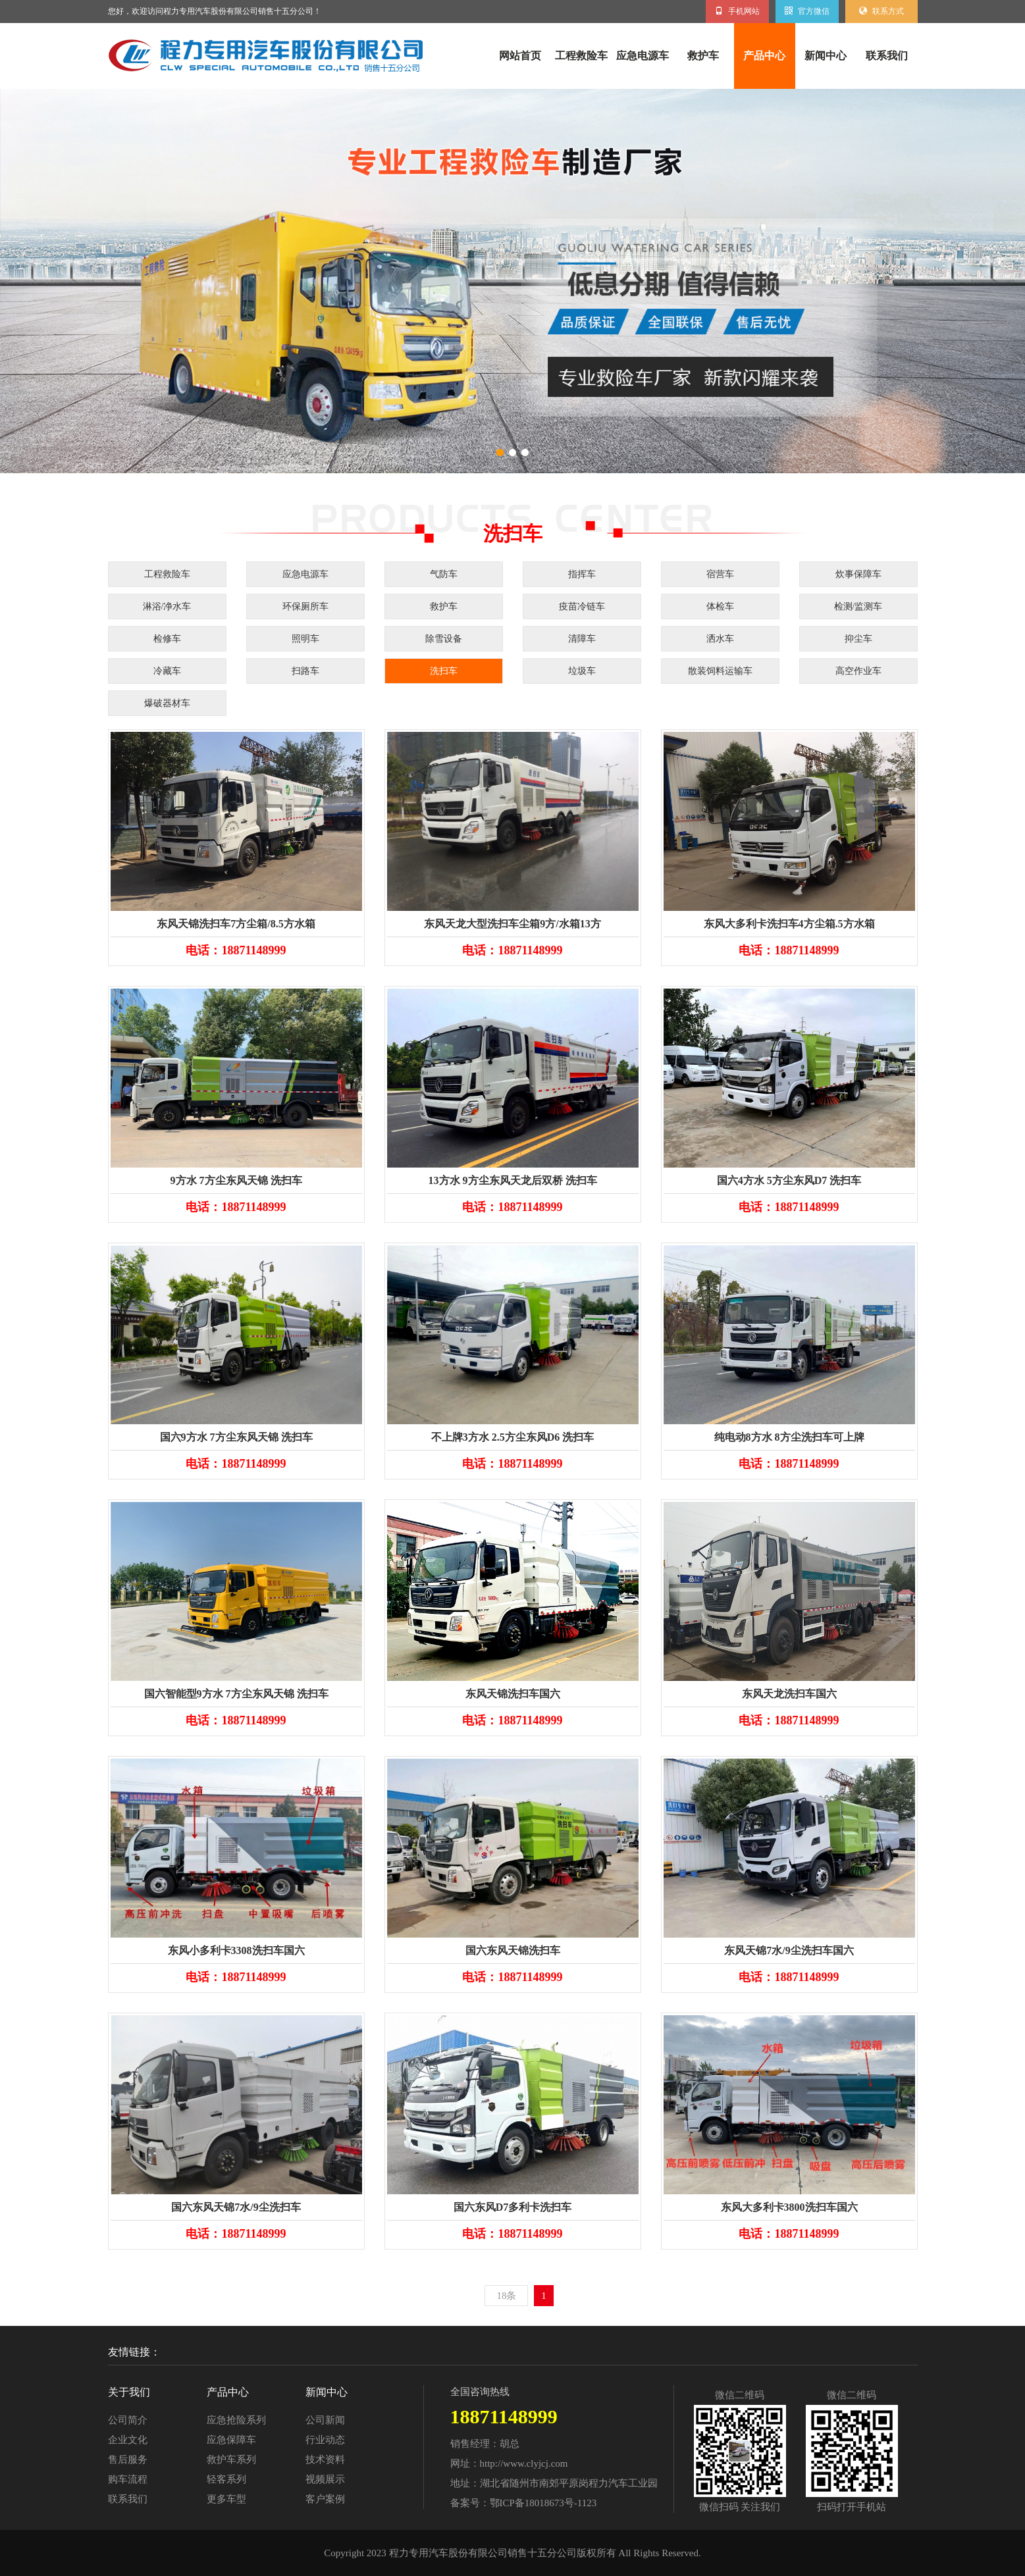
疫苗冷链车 (582, 606)
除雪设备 (443, 639)
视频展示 (325, 2479)
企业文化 (127, 2439)
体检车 (720, 606)
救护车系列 (231, 2459)
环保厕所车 (305, 606)
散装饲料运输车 (720, 671)
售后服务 (127, 2459)
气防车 (444, 574)
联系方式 (881, 11)
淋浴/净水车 (167, 606)
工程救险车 (581, 55)
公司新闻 (325, 2420)
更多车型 (226, 2499)
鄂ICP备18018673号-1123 (543, 2503)
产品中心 (764, 55)
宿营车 (720, 574)
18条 (506, 2295)
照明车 (305, 639)
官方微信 (807, 11)
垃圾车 (582, 671)
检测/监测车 (858, 606)
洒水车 (720, 639)
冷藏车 (167, 671)
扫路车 (305, 671)
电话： (236, 950)
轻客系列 (226, 2479)
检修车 (167, 639)
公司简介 (127, 2420)
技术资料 (325, 2459)
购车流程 (127, 2479)
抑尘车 (858, 639)
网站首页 (520, 55)
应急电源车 (642, 55)
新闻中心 (825, 55)
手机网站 (737, 11)
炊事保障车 (858, 574)
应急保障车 (231, 2439)
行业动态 (325, 2439)
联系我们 (887, 55)
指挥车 (582, 574)
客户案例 (325, 2499)
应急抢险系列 (236, 2420)
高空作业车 (858, 671)
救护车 (703, 55)
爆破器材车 (167, 703)
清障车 (582, 639)
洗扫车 (444, 671)
